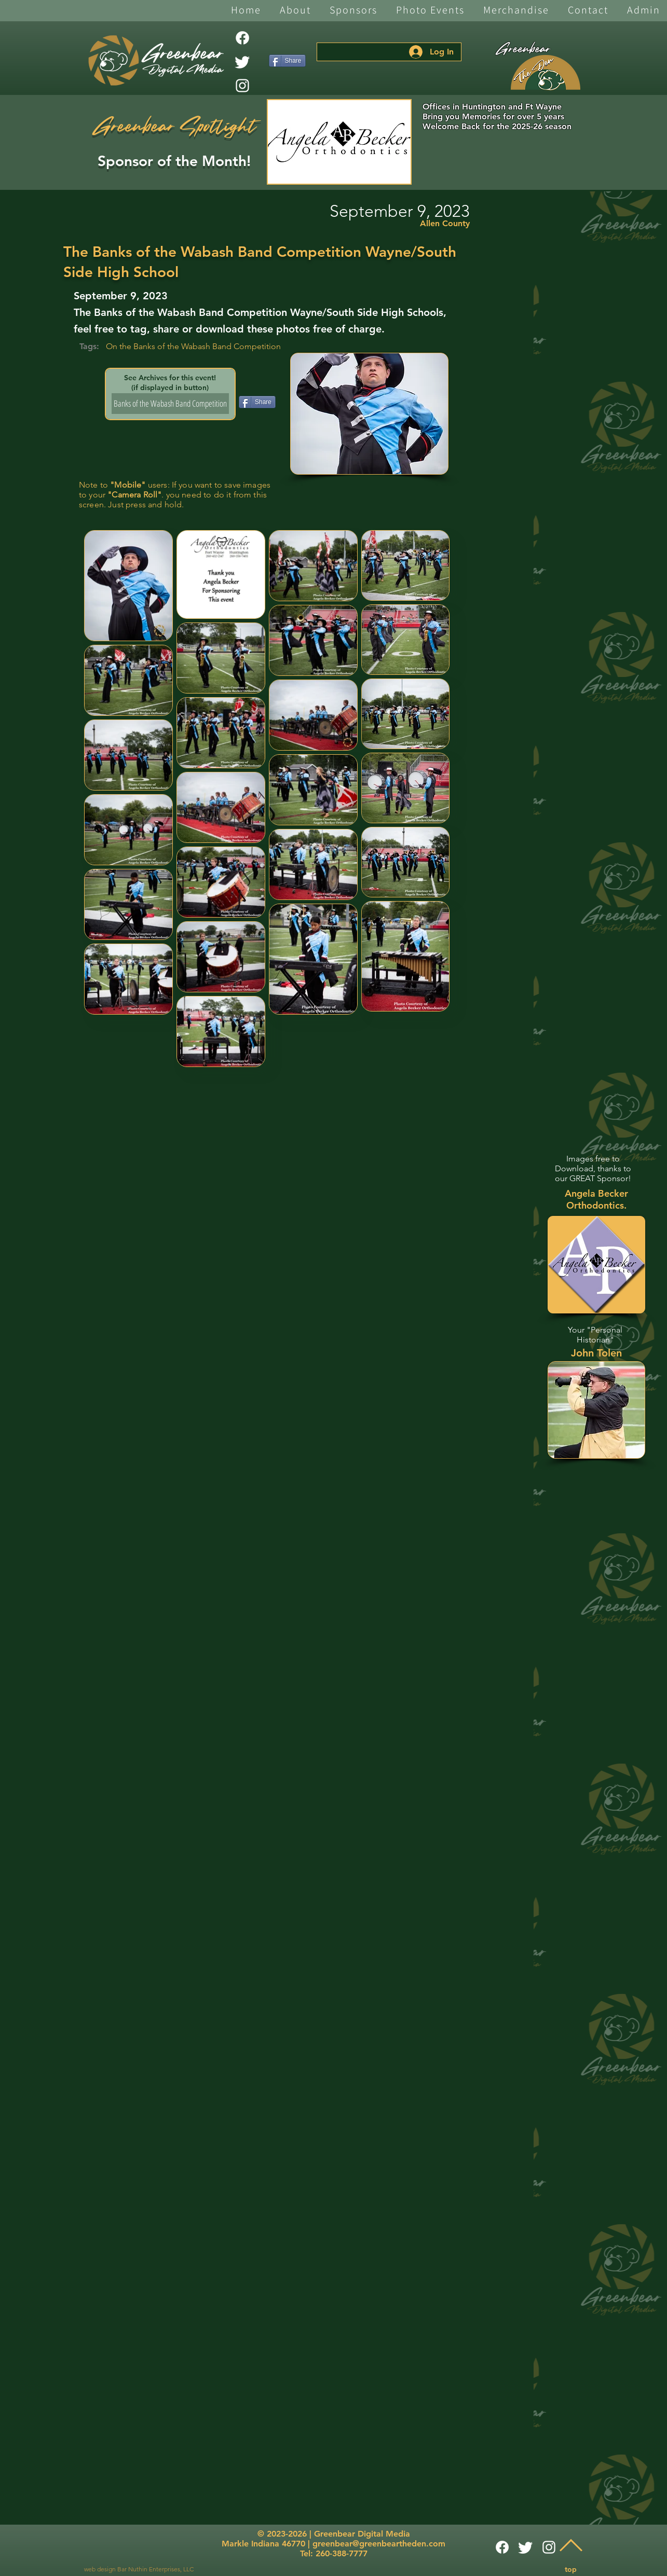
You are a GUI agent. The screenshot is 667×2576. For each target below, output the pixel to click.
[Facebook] (242, 38)
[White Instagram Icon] (242, 85)
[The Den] (545, 72)
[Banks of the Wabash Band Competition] (170, 403)
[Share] (287, 60)
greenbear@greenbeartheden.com (378, 2544)
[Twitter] (242, 62)
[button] (295, 10)
